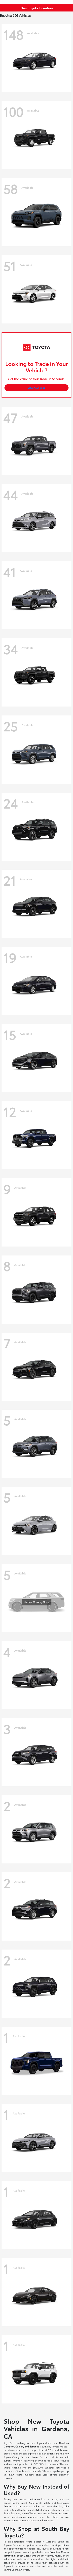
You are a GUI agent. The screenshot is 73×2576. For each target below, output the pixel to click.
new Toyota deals (41, 2443)
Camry (15, 2457)
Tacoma (25, 2457)
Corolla (43, 2457)
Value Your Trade (36, 387)
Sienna (59, 2457)
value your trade (13, 2559)
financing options (59, 2545)
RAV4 (35, 2457)
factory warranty (60, 2499)
